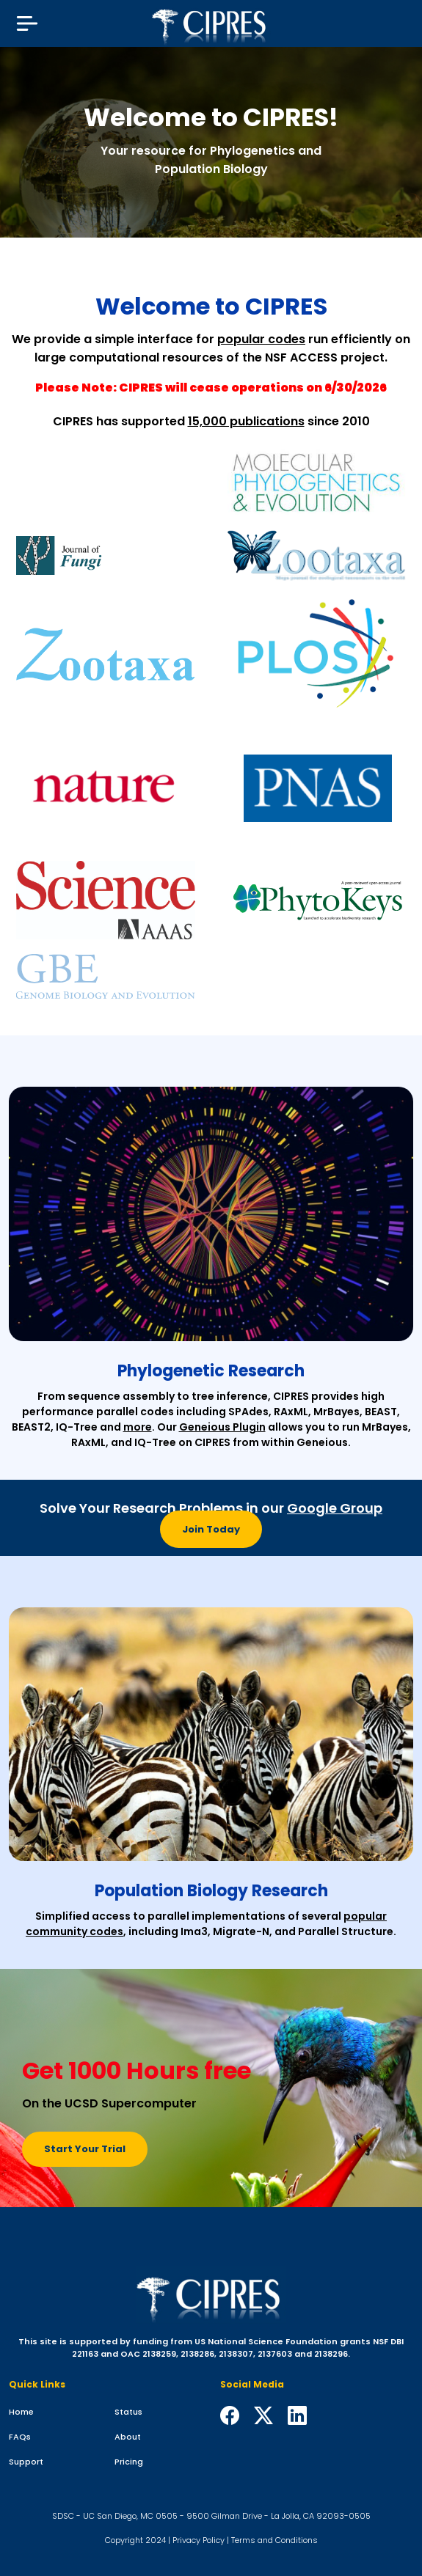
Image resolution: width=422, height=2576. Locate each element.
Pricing (128, 2461)
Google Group (334, 1508)
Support (26, 2461)
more (137, 1427)
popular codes (261, 339)
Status (128, 2412)
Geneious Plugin (222, 1427)
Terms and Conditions (274, 2540)
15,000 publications (246, 421)
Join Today (211, 1529)
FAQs (20, 2437)
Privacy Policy (198, 2540)
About (127, 2437)
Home (21, 2412)
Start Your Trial (84, 2149)
